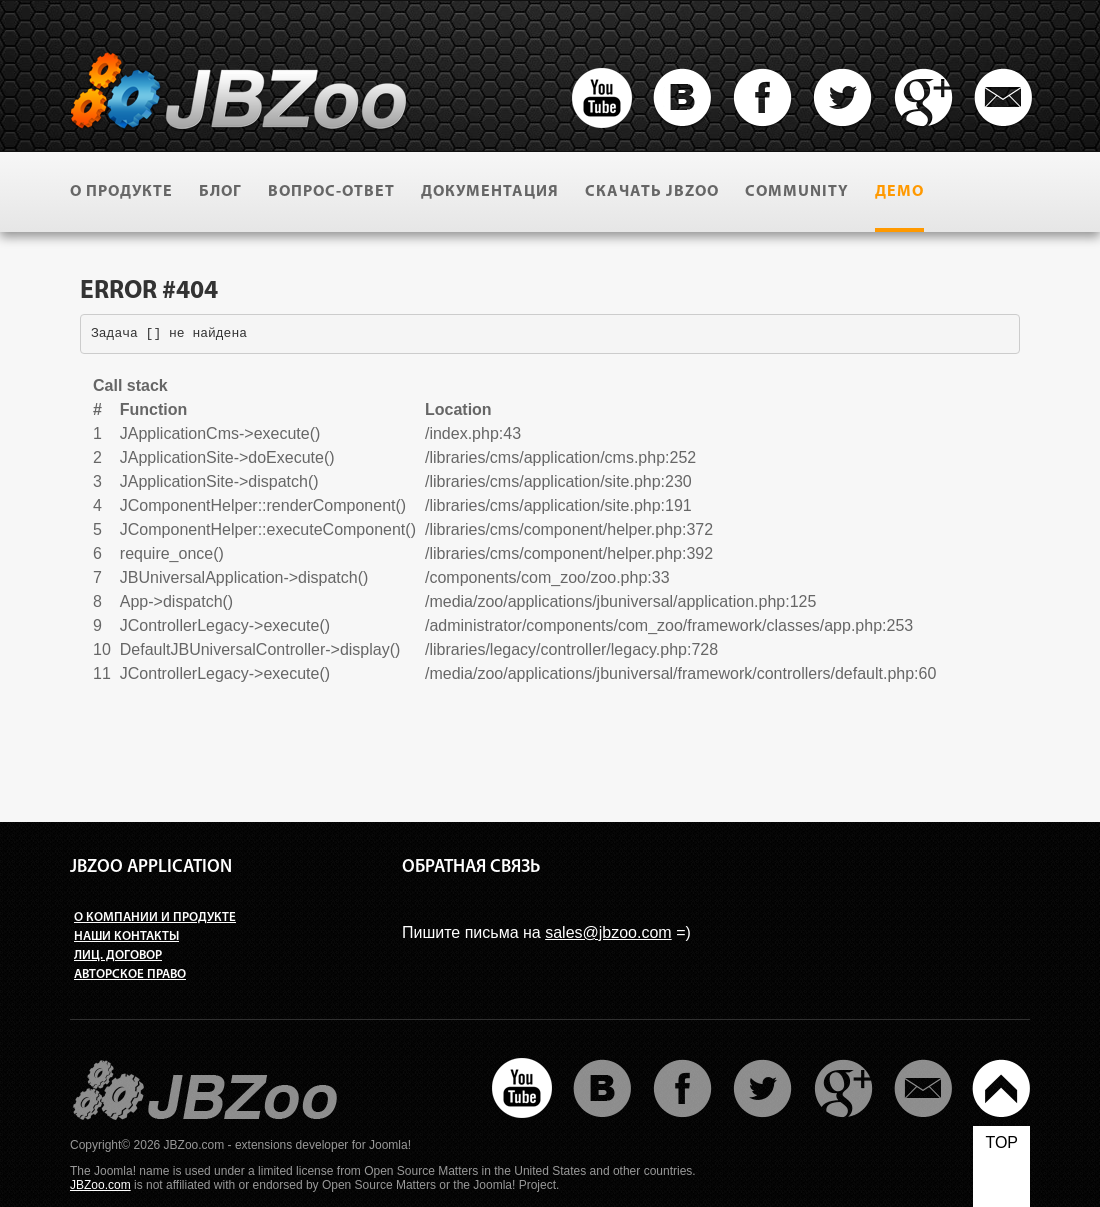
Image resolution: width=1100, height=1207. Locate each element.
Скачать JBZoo (652, 192)
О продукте (121, 192)
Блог (220, 192)
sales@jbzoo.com (608, 932)
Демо (899, 192)
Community (797, 192)
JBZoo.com (100, 1185)
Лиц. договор (118, 955)
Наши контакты (126, 936)
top (1001, 1142)
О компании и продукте (155, 917)
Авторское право (130, 974)
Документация (490, 192)
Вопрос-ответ (331, 192)
